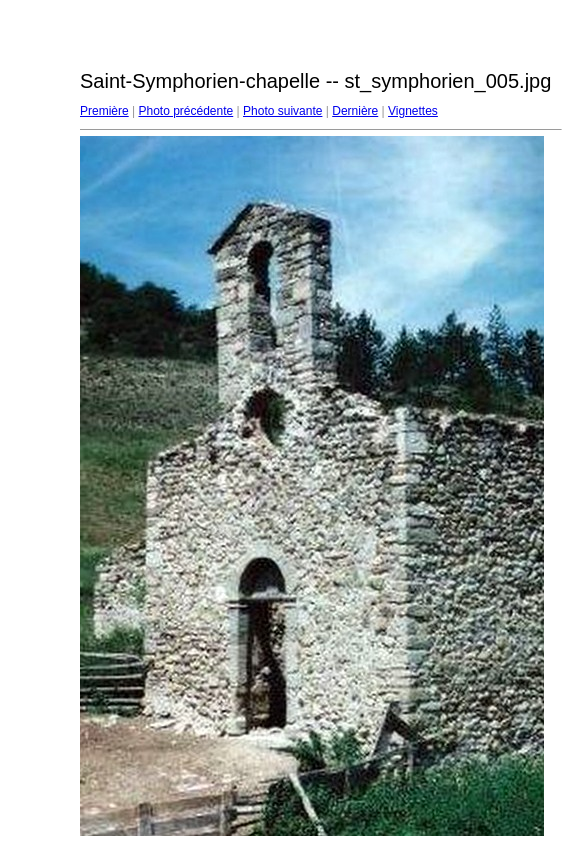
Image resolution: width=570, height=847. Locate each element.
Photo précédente (185, 111)
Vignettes (413, 111)
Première (104, 111)
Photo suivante (282, 111)
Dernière (355, 111)
